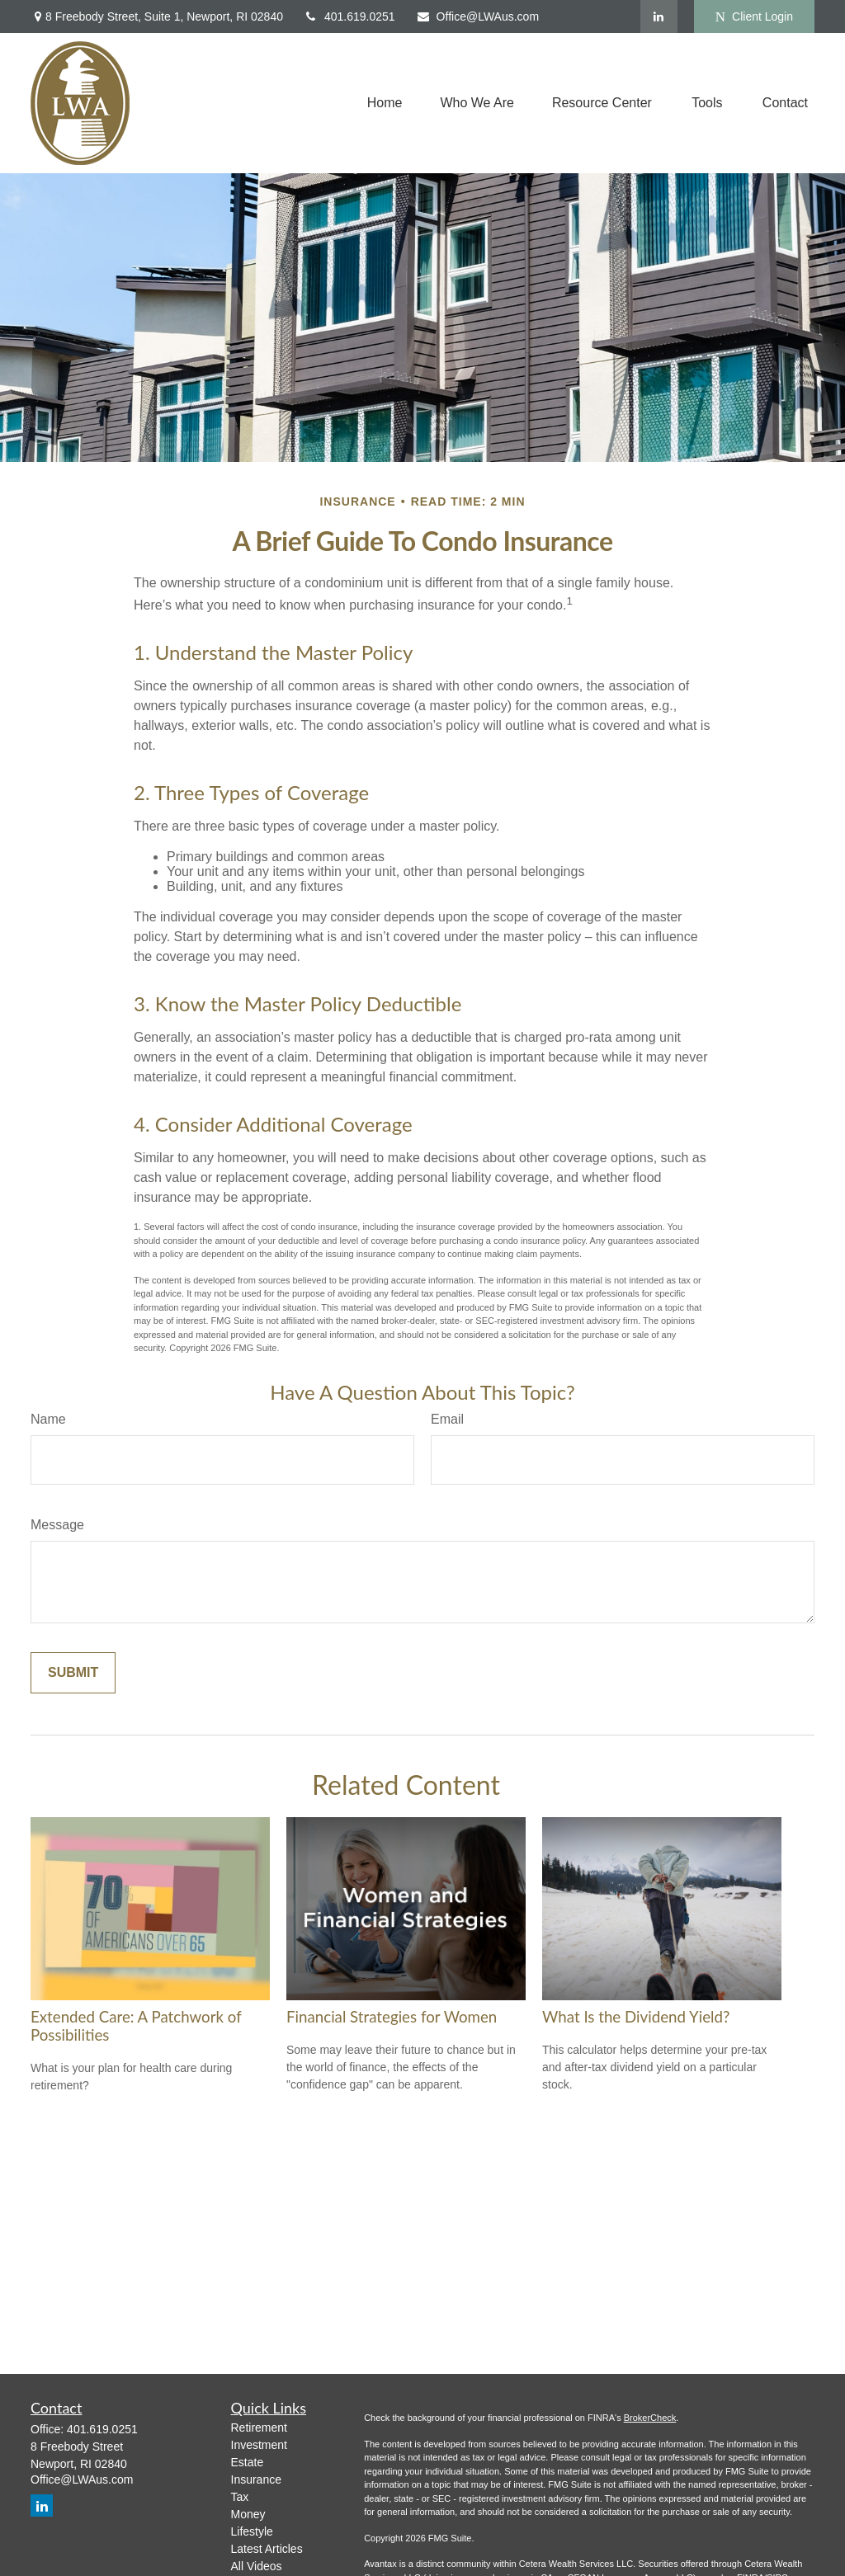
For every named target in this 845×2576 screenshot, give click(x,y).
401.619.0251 (349, 16)
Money (248, 2514)
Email (447, 1419)
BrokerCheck (650, 2418)
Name (48, 1419)
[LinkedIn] (658, 16)
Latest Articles (267, 2548)
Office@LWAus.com (477, 16)
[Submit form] (73, 1672)
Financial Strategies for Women (391, 2017)
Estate (247, 2462)
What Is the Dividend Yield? (635, 2017)
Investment (259, 2444)
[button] (385, 103)
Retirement (259, 2427)
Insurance (256, 2479)
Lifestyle (252, 2531)
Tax (240, 2496)
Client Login (754, 17)
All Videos (256, 2566)
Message (57, 1525)
